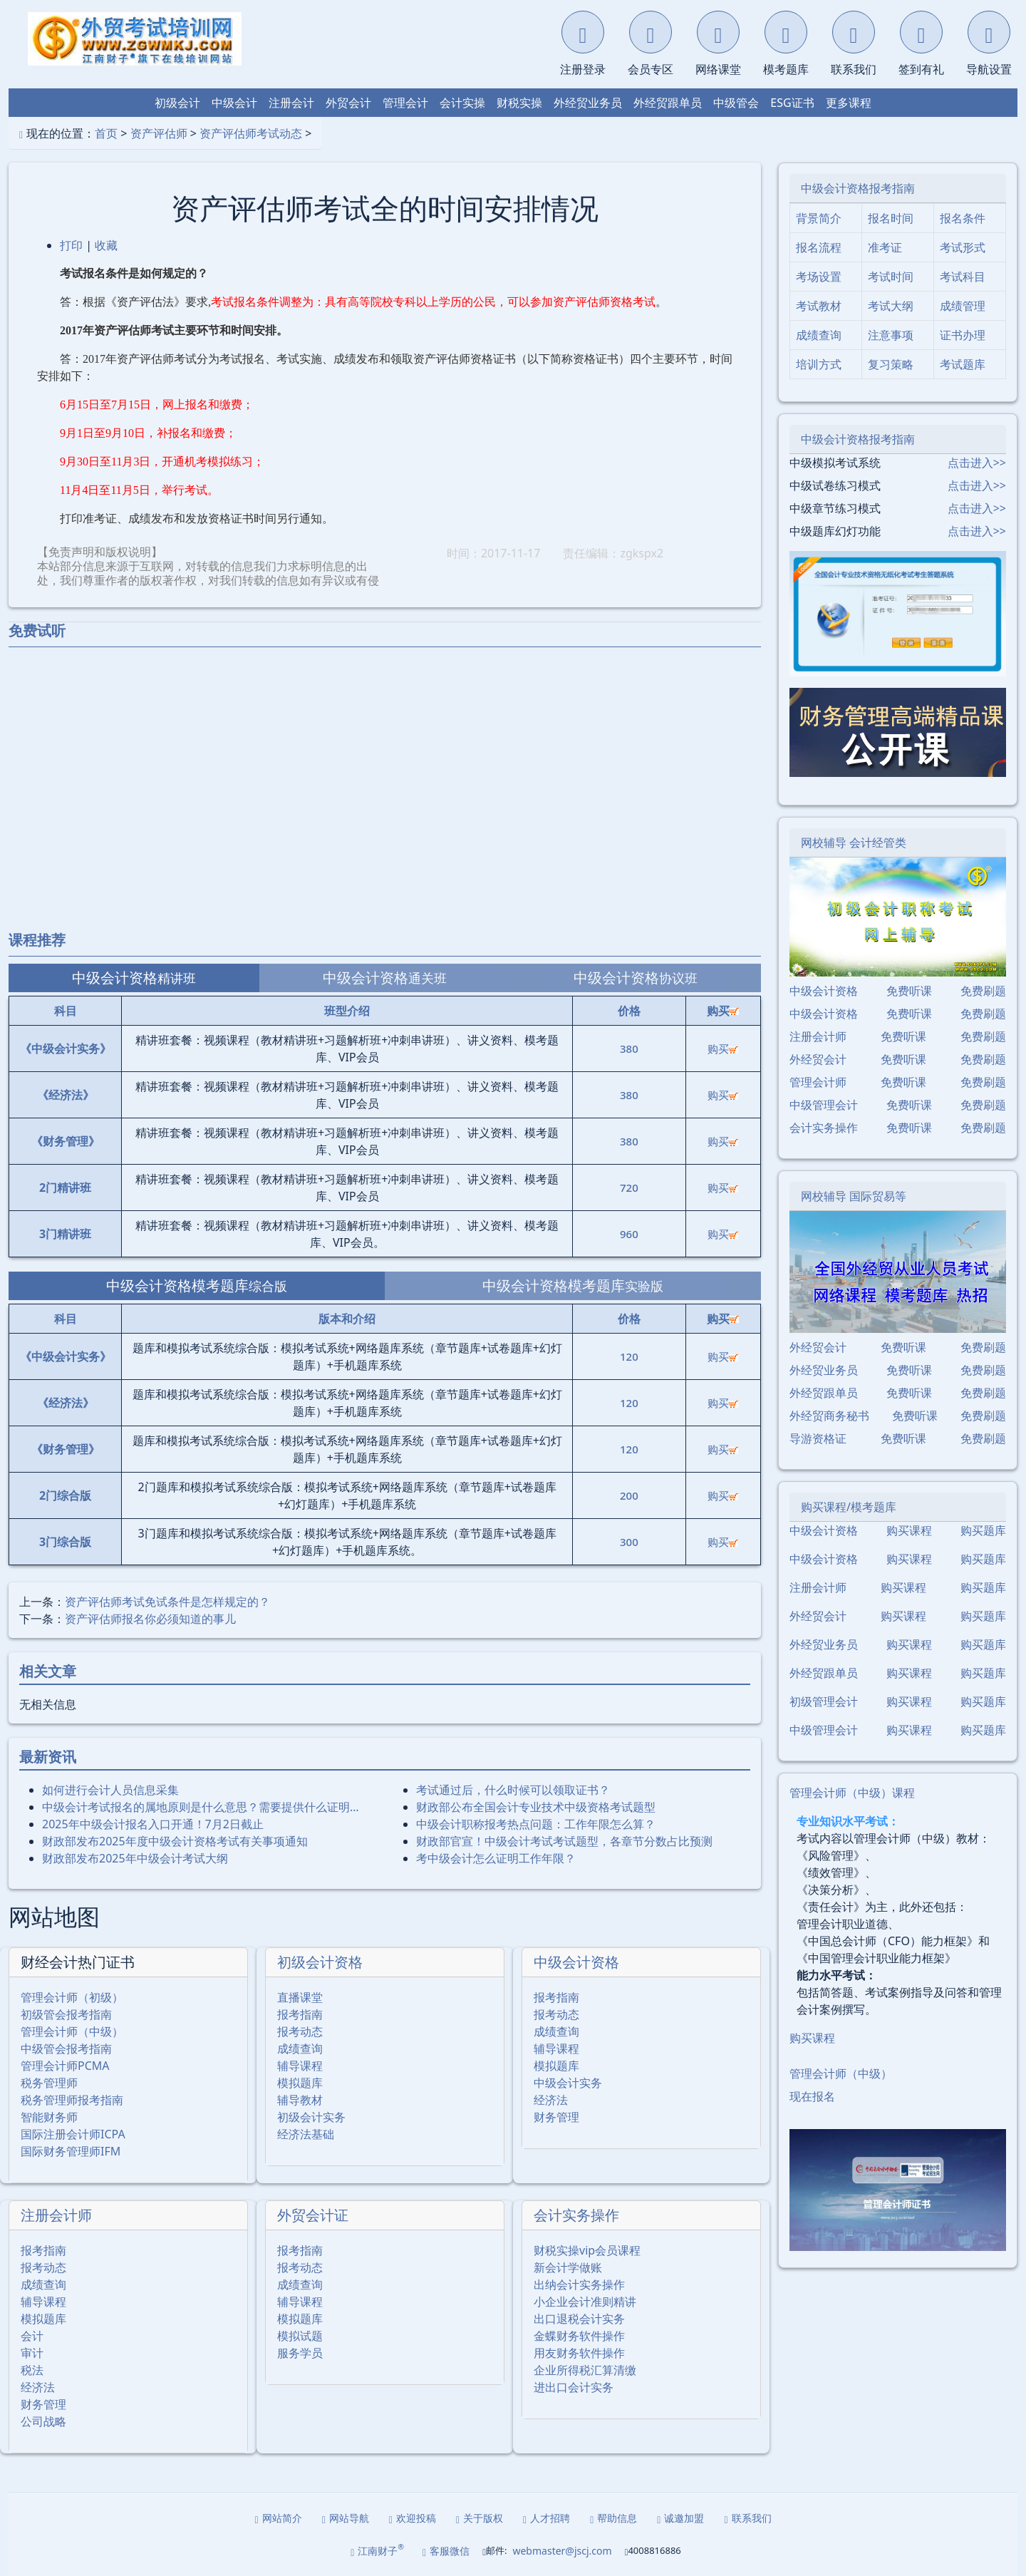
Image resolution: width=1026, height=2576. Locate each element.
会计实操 (462, 102)
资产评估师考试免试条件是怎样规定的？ (167, 1601)
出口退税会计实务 (579, 2319)
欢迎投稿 (412, 2517)
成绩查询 (300, 2048)
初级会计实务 (311, 2117)
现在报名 (812, 2096)
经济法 (551, 2100)
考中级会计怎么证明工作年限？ (496, 1858)
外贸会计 (348, 102)
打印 (71, 245)
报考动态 (300, 2031)
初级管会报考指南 (66, 2014)
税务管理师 (49, 2083)
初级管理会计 (823, 1701)
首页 (106, 133)
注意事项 (890, 335)
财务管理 (556, 2117)
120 (629, 1356)
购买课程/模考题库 (848, 1507)
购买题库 (983, 1530)
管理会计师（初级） (72, 1997)
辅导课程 (300, 2065)
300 (629, 1542)
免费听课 (909, 991)
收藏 (106, 245)
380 (629, 1048)
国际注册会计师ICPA (73, 2134)
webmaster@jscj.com (561, 2550)
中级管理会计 (823, 1105)
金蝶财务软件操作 (579, 2336)
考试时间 (890, 276)
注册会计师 (56, 2215)
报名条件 (962, 218)
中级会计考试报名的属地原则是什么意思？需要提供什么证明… (200, 1807)
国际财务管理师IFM (70, 2151)
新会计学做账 (568, 2267)
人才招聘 (546, 2517)
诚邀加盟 (680, 2517)
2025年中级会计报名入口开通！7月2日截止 (153, 1824)
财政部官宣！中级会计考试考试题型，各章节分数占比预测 (564, 1841)
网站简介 (278, 2517)
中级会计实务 (568, 2083)
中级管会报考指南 (66, 2048)
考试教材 (818, 306)
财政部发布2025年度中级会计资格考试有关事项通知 (175, 1841)
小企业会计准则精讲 (585, 2301)
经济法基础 (305, 2134)
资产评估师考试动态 (251, 133)
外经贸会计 (817, 1059)
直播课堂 (300, 1997)
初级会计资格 (320, 1962)
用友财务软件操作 (579, 2353)
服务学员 (300, 2353)
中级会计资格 (576, 1962)
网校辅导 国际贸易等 (853, 1196)
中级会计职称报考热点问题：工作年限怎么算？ (536, 1824)
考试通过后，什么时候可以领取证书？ (513, 1790)
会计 (32, 2336)
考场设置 (818, 276)
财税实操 (519, 102)
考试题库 (962, 364)
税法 (32, 2370)
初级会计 (177, 102)
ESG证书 (792, 102)
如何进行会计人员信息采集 (110, 1790)
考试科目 (962, 276)
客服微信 (446, 2550)
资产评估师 (158, 133)
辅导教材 (300, 2100)
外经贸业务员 (588, 102)
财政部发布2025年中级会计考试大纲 (135, 1858)
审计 (32, 2353)
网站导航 (345, 2517)
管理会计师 (817, 1082)
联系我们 (747, 2517)
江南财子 (377, 2550)
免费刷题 (983, 991)
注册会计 (291, 102)
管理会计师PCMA (65, 2065)
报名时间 (890, 218)
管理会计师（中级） (72, 2031)
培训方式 (818, 364)
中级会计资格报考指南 (858, 188)
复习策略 (890, 364)
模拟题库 (300, 2083)
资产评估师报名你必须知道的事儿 (150, 1619)
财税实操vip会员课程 (587, 2250)
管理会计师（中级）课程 (852, 1792)
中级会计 (234, 102)
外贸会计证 (312, 2215)
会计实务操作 (576, 2215)
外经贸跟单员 (667, 102)
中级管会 (736, 102)
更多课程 (848, 102)
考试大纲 (890, 306)
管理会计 (405, 102)
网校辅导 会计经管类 (853, 842)
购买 (723, 1048)
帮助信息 (613, 2517)
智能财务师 (49, 2117)
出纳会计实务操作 (579, 2284)
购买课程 (909, 1530)
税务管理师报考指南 (72, 2100)
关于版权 (479, 2517)
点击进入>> (977, 462)
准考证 (885, 247)
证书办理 (962, 335)
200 (629, 1495)
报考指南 (300, 2014)
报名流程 (818, 247)
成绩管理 (962, 306)
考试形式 (962, 247)
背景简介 (818, 218)
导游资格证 (817, 1438)
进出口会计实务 (573, 2387)
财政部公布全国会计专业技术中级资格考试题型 (536, 1807)
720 (629, 1187)
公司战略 (43, 2421)
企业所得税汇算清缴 (585, 2370)
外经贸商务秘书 (829, 1415)
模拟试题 (300, 2336)
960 (629, 1234)
